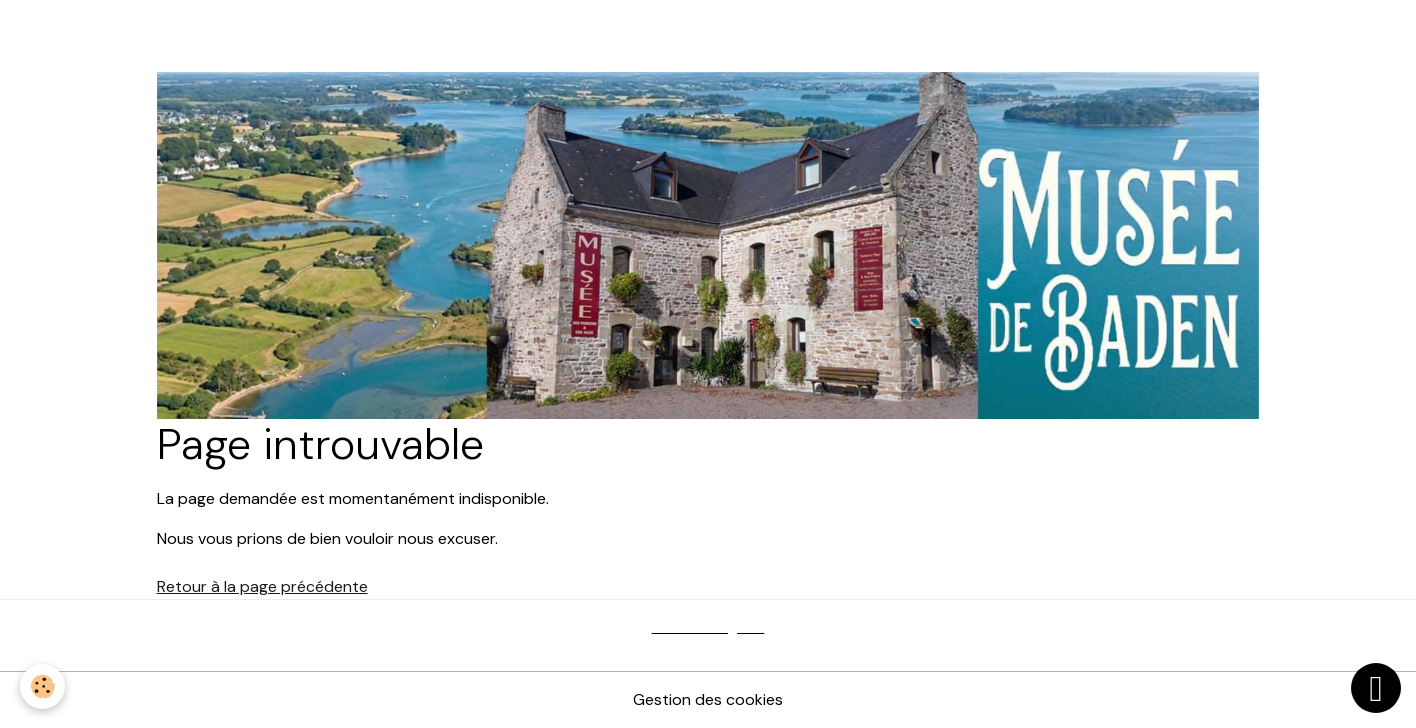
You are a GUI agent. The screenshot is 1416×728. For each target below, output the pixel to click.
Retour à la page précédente (262, 586)
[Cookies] (42, 686)
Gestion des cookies (708, 699)
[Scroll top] (1376, 688)
